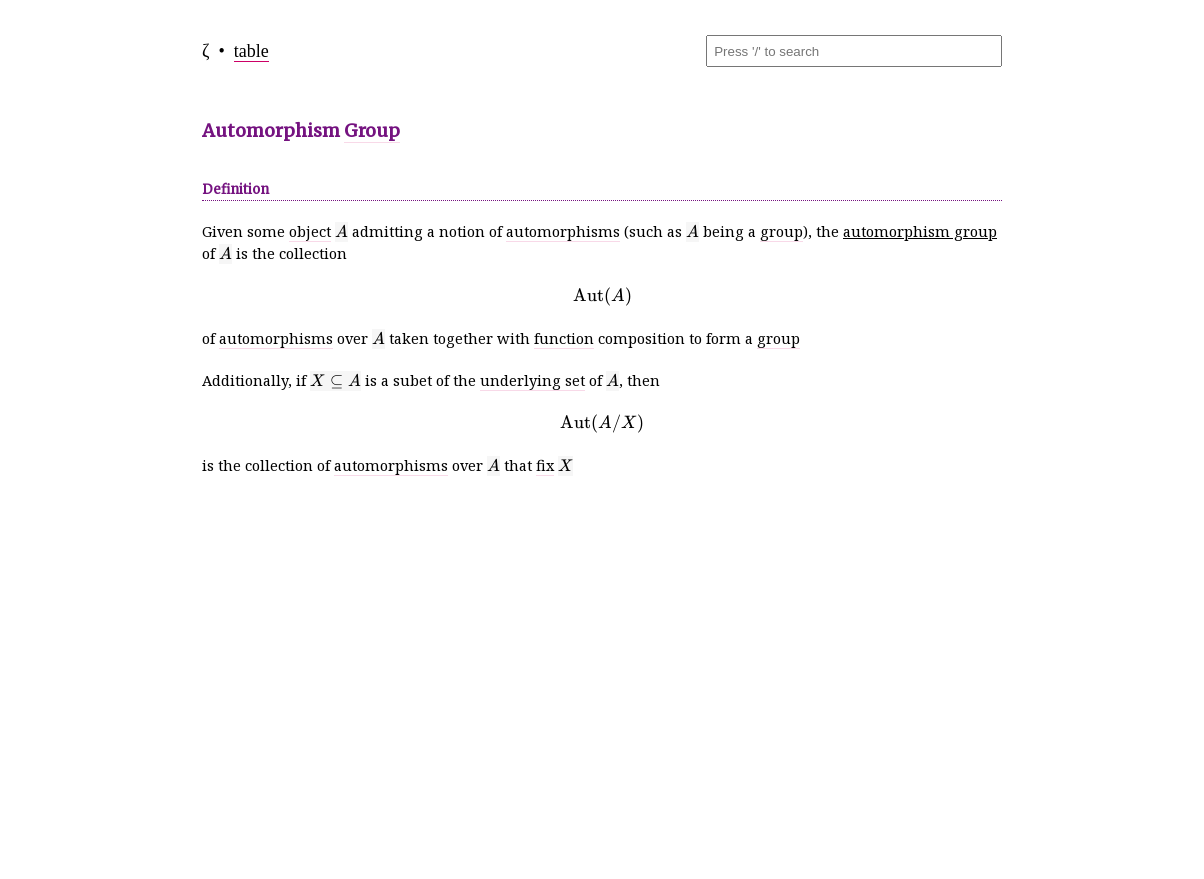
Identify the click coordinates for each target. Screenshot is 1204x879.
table (251, 51)
